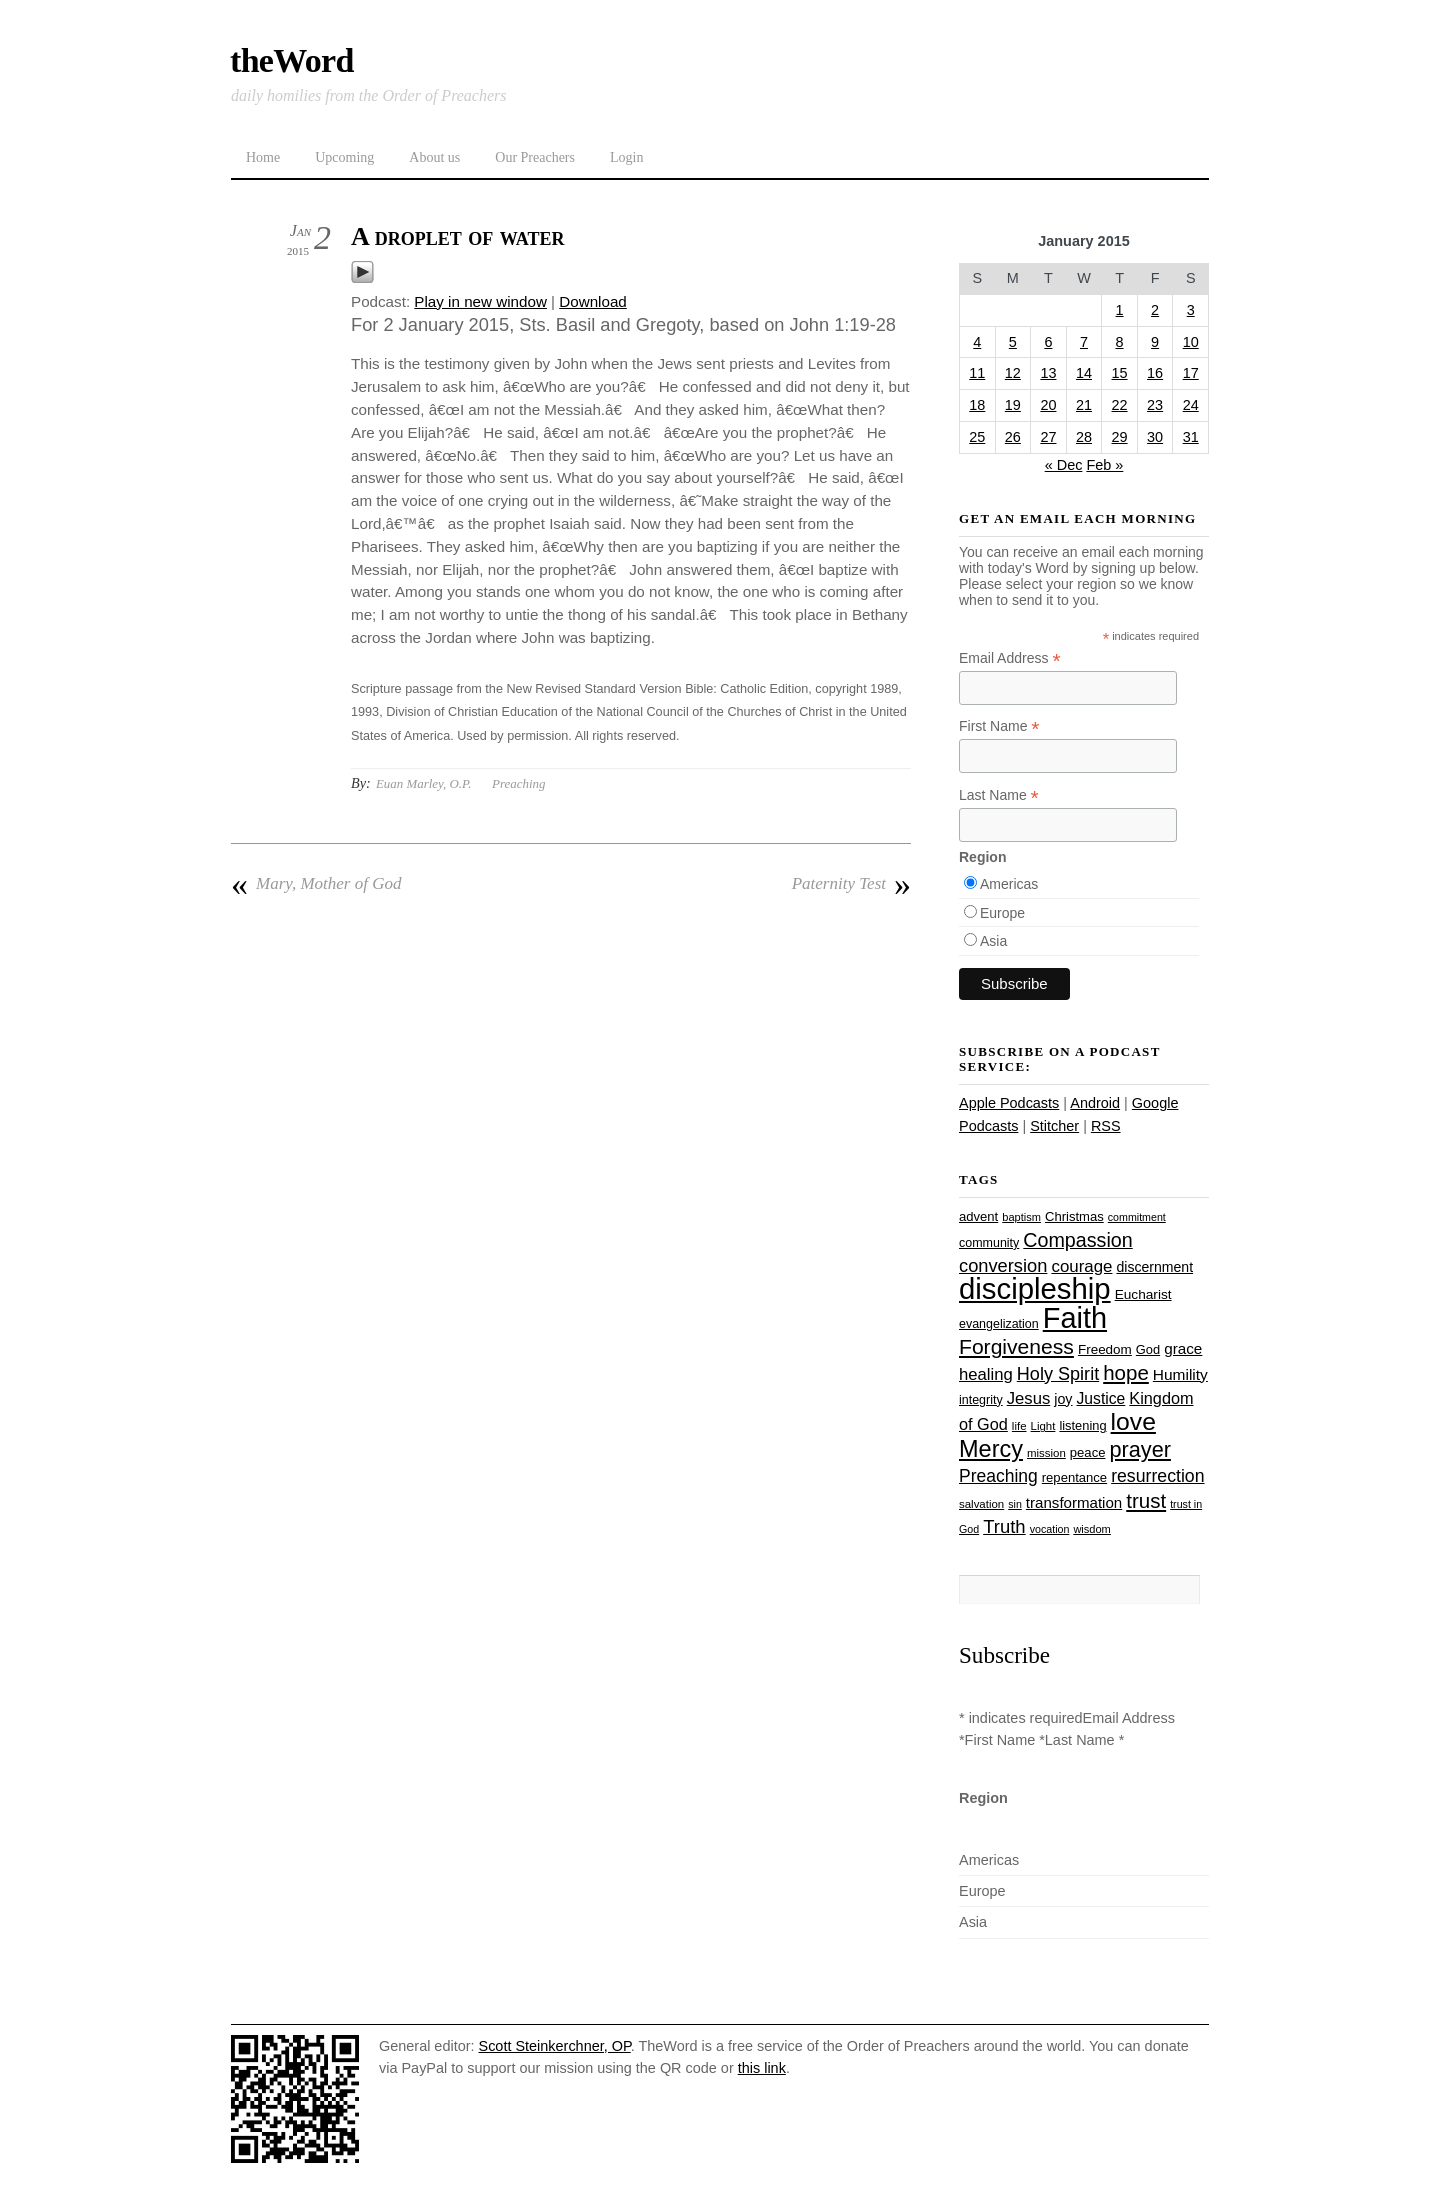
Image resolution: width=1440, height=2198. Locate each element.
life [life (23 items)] (1019, 1426)
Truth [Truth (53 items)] (1004, 1526)
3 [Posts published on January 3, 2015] (1191, 310)
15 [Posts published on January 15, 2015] (1120, 373)
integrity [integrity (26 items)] (981, 1400)
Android (1095, 1103)
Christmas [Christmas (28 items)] (1074, 1216)
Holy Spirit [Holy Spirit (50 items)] (1058, 1374)
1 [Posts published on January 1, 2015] (1120, 310)
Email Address (1010, 658)
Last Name (999, 795)
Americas (1009, 884)
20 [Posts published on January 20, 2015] (1048, 405)
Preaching (518, 783)
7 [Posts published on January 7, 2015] (1084, 342)
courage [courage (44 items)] (1081, 1266)
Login (626, 157)
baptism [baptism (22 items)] (1021, 1217)
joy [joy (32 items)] (1063, 1399)
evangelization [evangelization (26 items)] (999, 1324)
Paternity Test (851, 884)
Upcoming (344, 157)
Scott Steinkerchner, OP (555, 2046)
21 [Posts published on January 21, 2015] (1084, 405)
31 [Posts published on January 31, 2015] (1191, 437)
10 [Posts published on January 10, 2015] (1191, 342)
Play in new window (480, 301)
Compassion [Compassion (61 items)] (1077, 1240)
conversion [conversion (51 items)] (1003, 1265)
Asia (993, 941)
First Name (999, 726)
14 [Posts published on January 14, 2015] (1084, 373)
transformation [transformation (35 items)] (1074, 1502)
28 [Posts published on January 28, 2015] (1084, 437)
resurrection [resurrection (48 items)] (1157, 1476)
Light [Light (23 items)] (1043, 1426)
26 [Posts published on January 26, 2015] (1013, 437)
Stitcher (1054, 1126)
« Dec (1064, 465)
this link (762, 2068)
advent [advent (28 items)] (978, 1216)
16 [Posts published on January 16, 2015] (1155, 373)
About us (434, 157)
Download (593, 301)
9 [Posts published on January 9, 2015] (1155, 342)
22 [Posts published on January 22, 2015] (1120, 405)
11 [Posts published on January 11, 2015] (977, 373)
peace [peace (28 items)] (1088, 1452)
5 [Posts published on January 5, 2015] (1013, 342)
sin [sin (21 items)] (1015, 1504)
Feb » (1104, 465)
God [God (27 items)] (1148, 1349)
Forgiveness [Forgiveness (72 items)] (1016, 1346)
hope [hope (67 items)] (1126, 1372)
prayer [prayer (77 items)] (1139, 1449)
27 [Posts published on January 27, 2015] (1048, 437)
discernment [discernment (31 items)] (1154, 1267)
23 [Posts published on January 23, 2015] (1155, 405)
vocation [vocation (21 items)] (1050, 1529)
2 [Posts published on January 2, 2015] (1155, 310)
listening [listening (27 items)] (1082, 1425)
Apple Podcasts (1009, 1103)
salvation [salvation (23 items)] (981, 1504)
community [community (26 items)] (989, 1243)
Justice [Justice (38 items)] (1101, 1398)
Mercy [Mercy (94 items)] (991, 1449)
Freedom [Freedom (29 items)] (1105, 1349)
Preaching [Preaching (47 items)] (998, 1476)
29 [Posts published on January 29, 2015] (1120, 437)
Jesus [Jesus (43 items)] (1029, 1398)
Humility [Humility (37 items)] (1180, 1374)
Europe (1002, 913)
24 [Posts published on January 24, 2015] (1191, 405)
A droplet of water (458, 236)
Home (263, 157)
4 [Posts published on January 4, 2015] (977, 342)
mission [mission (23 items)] (1046, 1453)
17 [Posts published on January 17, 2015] (1191, 373)
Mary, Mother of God (316, 884)
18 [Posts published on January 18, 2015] (977, 405)
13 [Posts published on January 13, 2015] (1048, 373)
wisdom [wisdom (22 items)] (1091, 1529)
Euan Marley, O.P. (423, 783)
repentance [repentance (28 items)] (1074, 1477)
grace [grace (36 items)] (1183, 1348)
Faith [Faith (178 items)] (1075, 1318)
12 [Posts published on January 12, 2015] (1013, 373)
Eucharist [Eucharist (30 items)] (1143, 1294)
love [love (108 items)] (1133, 1421)
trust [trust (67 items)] (1146, 1500)
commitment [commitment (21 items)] (1137, 1217)
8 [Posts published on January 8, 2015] (1120, 342)
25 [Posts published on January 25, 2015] (977, 437)
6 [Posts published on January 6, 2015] (1048, 342)
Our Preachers (535, 157)
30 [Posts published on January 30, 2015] (1155, 437)
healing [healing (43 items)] (986, 1374)
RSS (1106, 1126)
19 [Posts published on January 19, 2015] (1013, 405)
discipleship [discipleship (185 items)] (1035, 1288)
